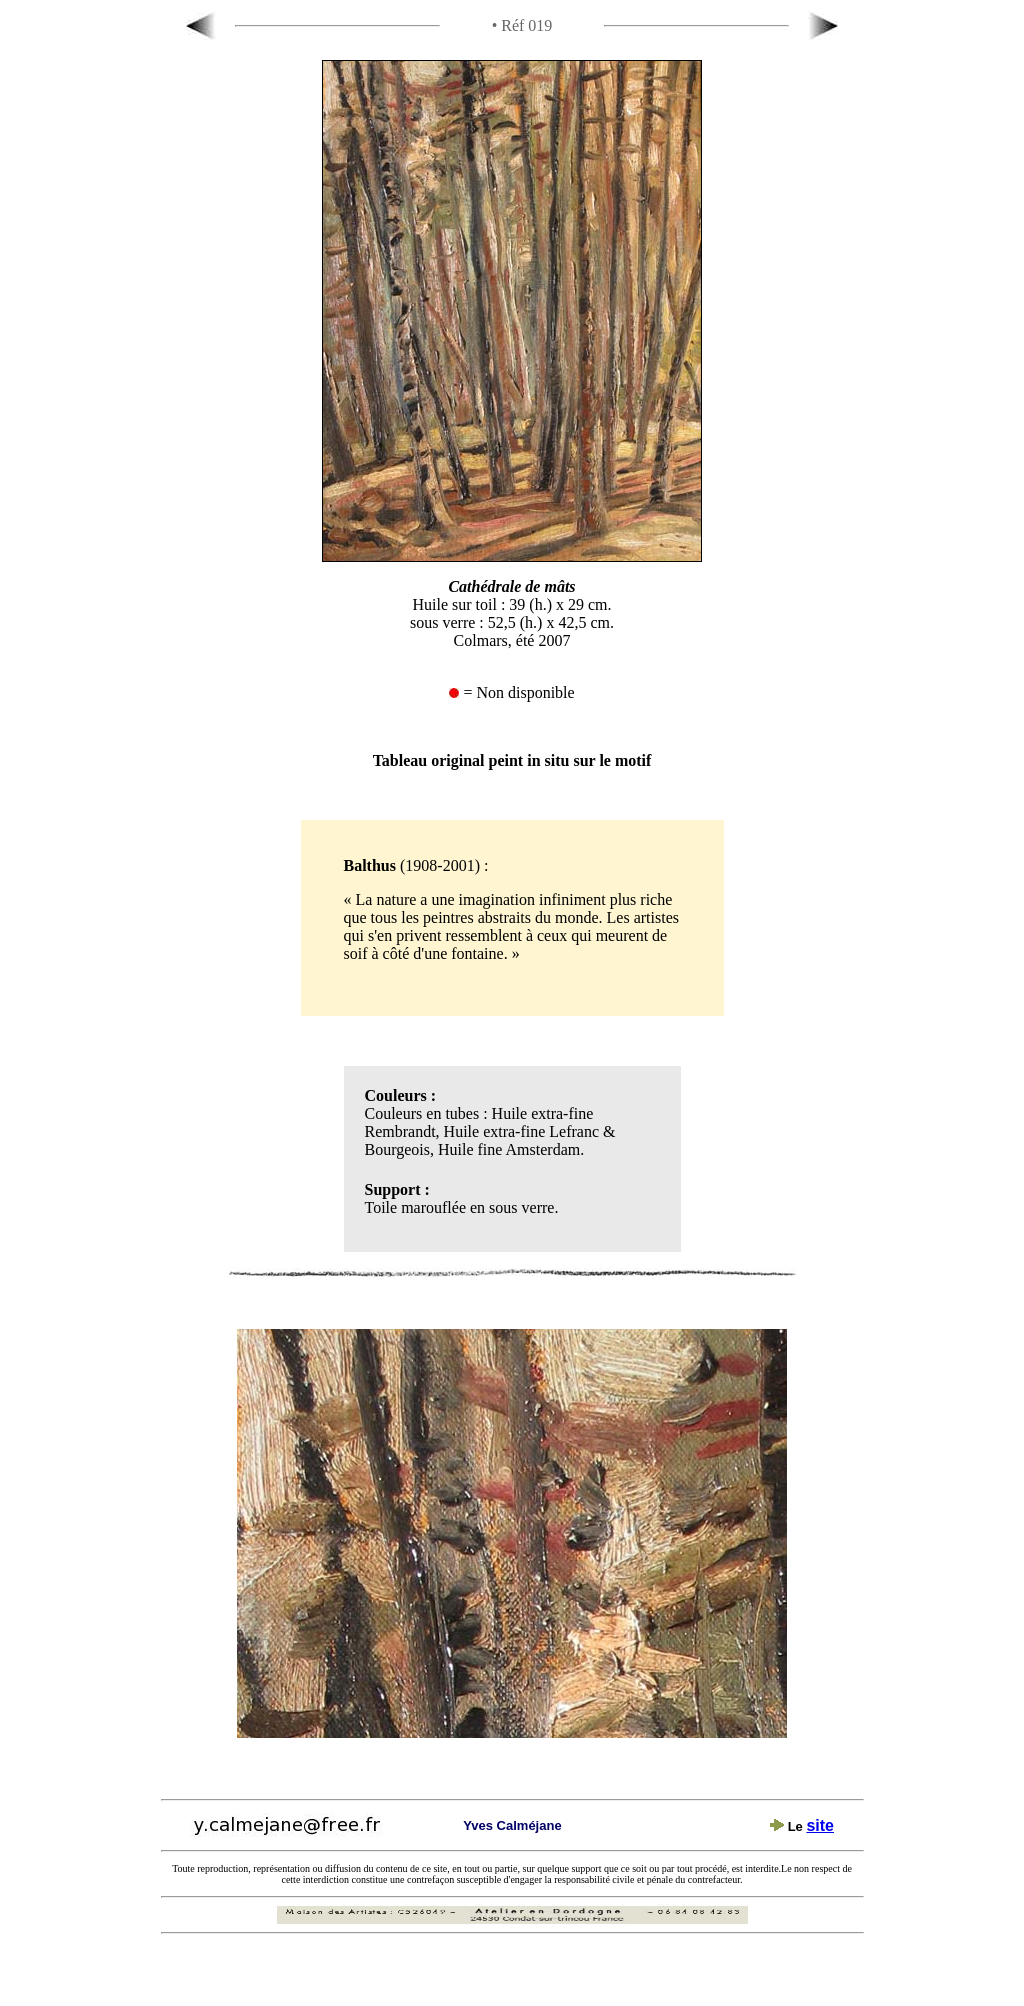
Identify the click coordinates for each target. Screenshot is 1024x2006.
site (820, 1825)
